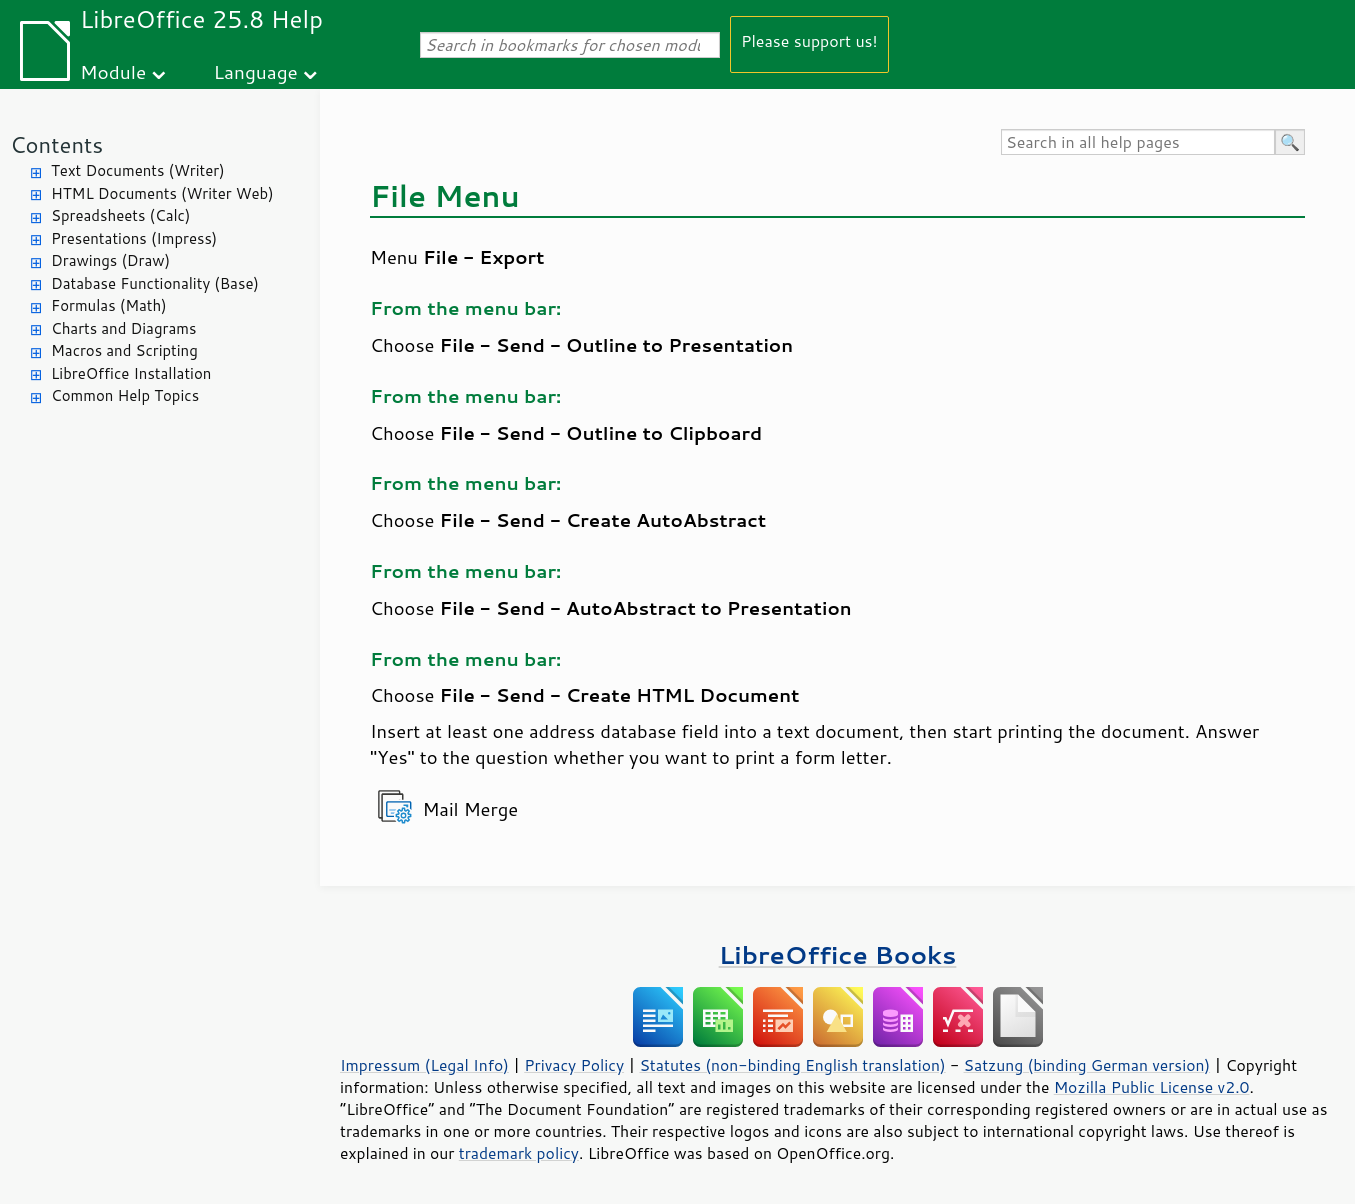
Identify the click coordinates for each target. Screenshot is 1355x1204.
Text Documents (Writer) (138, 170)
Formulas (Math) (109, 305)
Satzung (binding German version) (1087, 1065)
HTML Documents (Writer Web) (162, 193)
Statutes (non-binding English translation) (792, 1065)
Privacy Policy (574, 1065)
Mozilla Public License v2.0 (1152, 1087)
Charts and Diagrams (123, 328)
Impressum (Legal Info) (424, 1065)
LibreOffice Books (838, 954)
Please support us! (809, 40)
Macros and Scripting (124, 350)
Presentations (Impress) (134, 238)
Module (113, 71)
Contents (56, 144)
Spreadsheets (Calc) (120, 215)
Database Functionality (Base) (155, 283)
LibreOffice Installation (131, 373)
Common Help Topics (125, 395)
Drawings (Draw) (110, 260)
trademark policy (519, 1153)
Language (256, 71)
